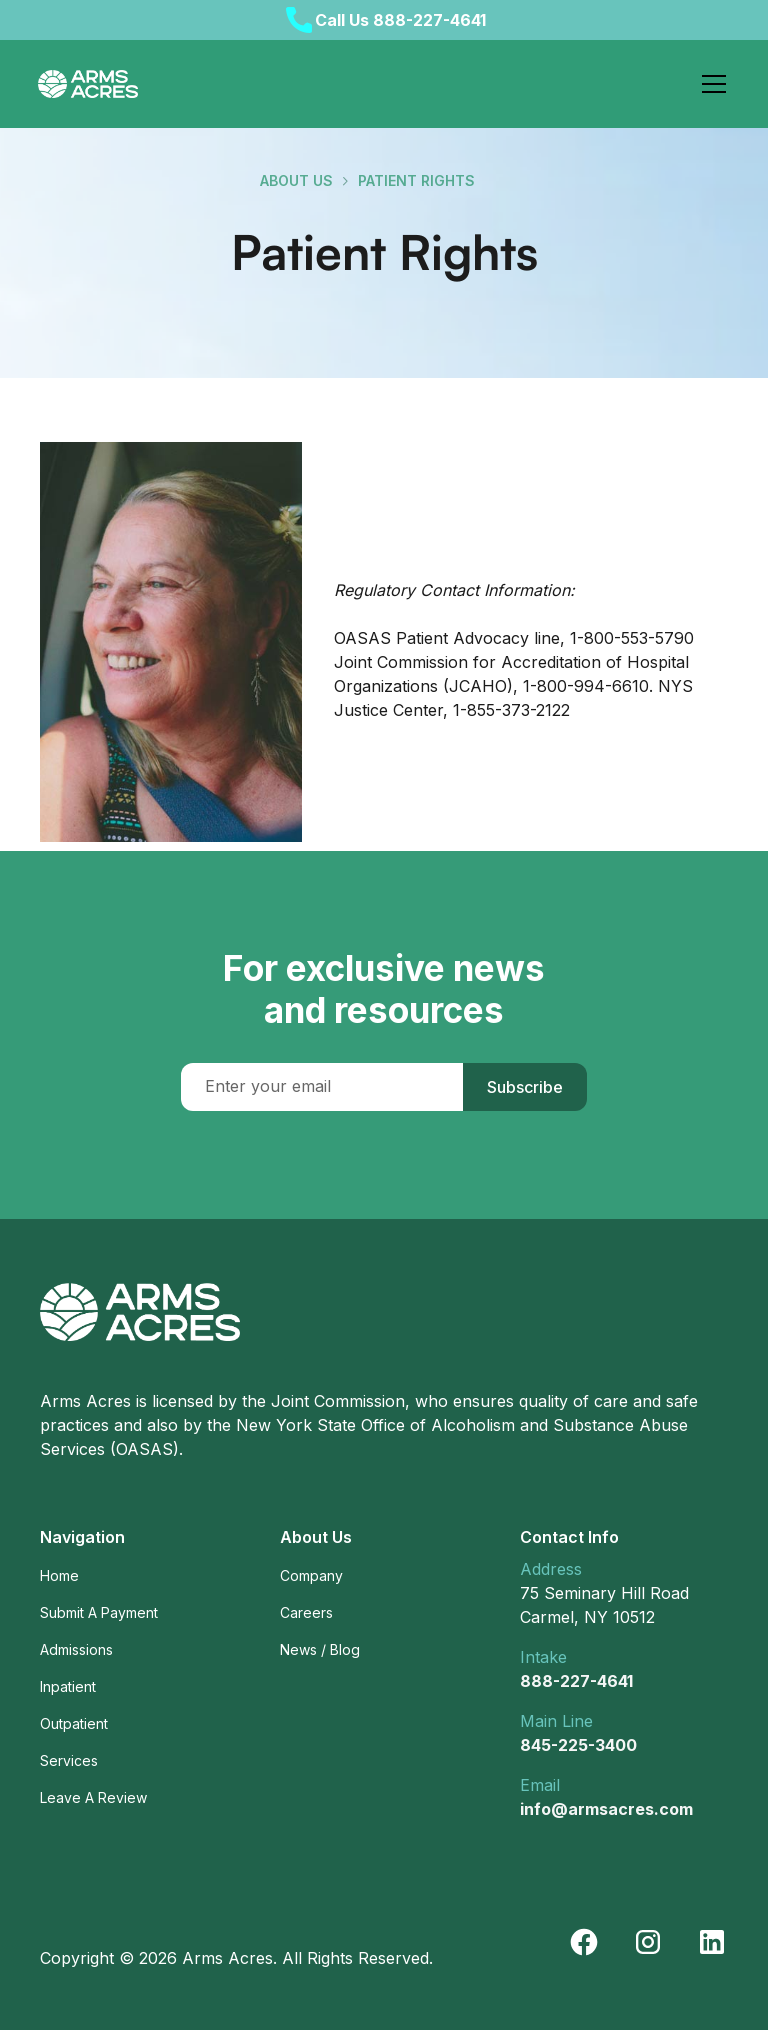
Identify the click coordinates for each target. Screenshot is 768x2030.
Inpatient (68, 1686)
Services (69, 1760)
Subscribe (525, 1087)
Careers (306, 1612)
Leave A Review (93, 1797)
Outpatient (74, 1723)
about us (296, 180)
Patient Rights (416, 180)
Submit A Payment (99, 1612)
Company (311, 1575)
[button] (710, 84)
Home (59, 1575)
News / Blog (320, 1649)
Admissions (76, 1649)
